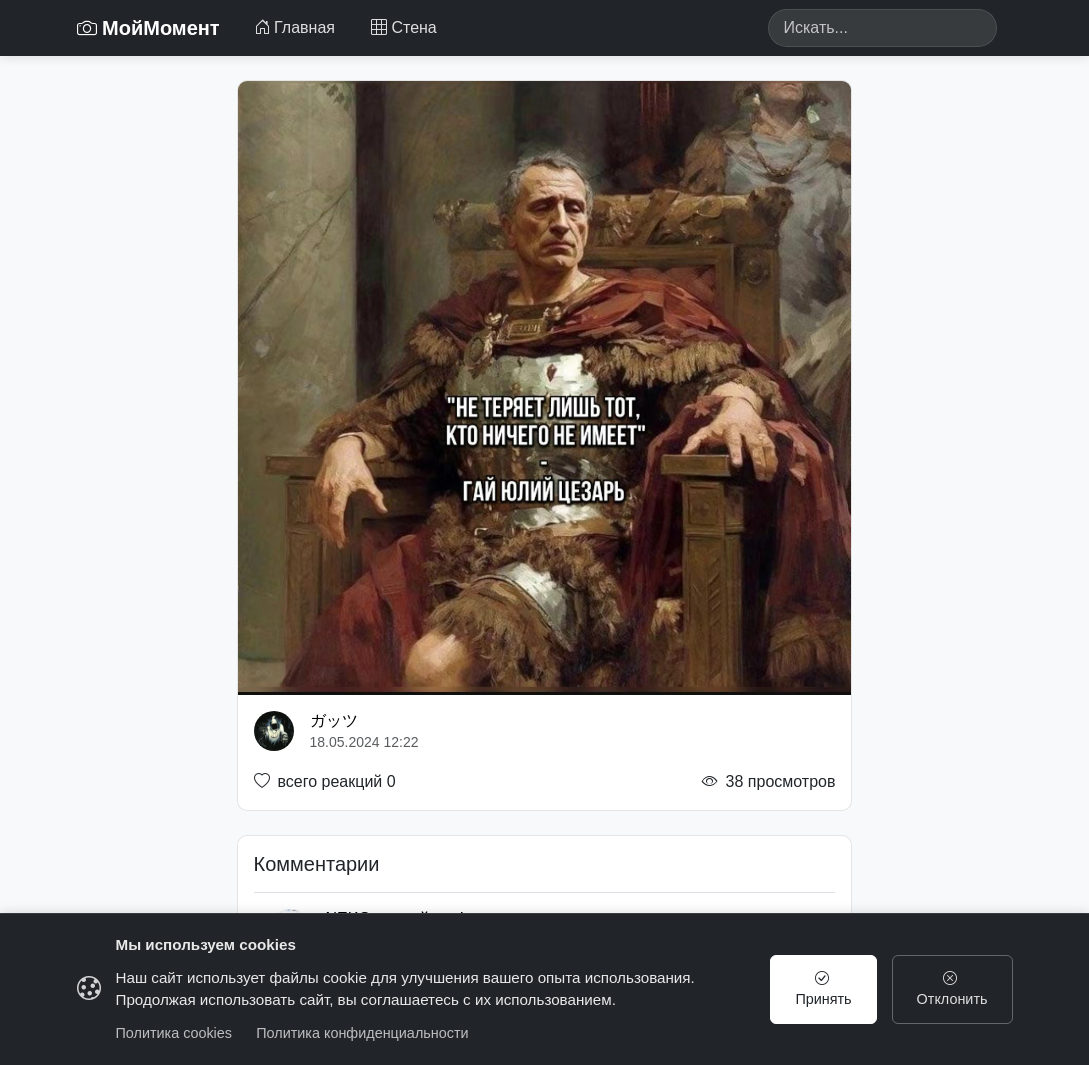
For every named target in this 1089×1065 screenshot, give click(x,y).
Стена (404, 27)
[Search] (882, 28)
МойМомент (148, 28)
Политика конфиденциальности (362, 1033)
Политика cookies (174, 1033)
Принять (823, 989)
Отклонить (952, 989)
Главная (294, 27)
